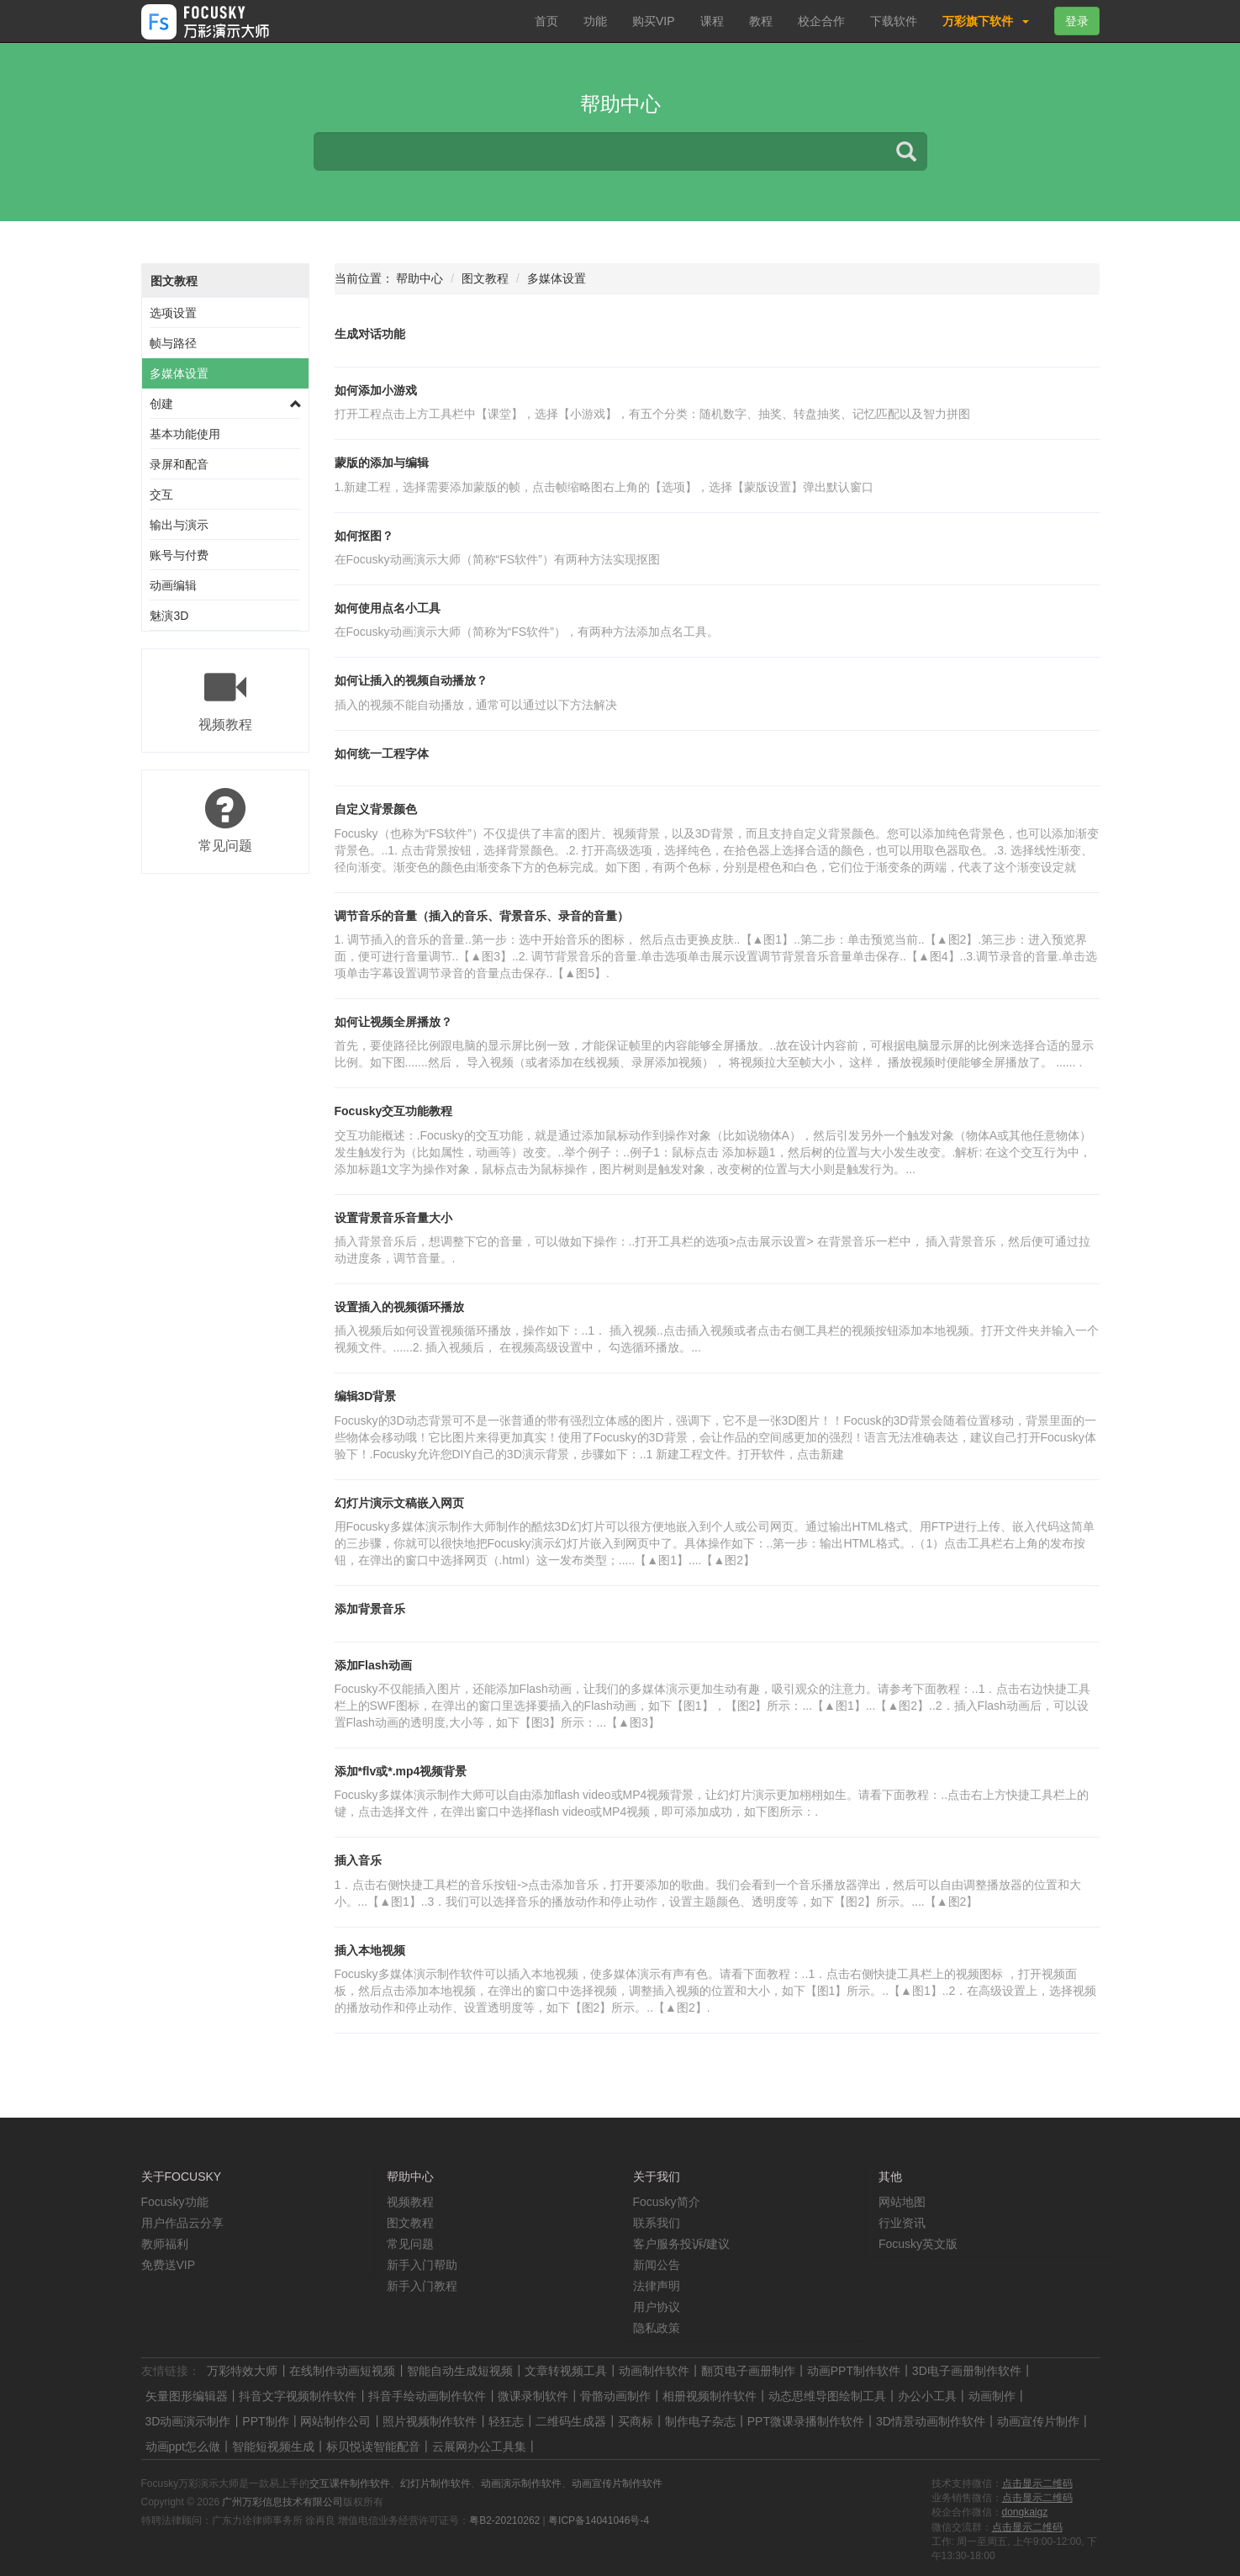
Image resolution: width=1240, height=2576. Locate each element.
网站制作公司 (335, 2421)
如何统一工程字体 (382, 753)
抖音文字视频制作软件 (297, 2396)
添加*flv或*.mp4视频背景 (401, 1771)
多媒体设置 (179, 373)
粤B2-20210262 (504, 2520)
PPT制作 (265, 2421)
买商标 (635, 2421)
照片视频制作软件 (430, 2421)
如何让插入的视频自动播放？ (411, 680)
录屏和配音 (179, 464)
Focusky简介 (666, 2201)
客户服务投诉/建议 (682, 2244)
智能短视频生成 (273, 2446)
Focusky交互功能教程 (394, 1111)
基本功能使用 (185, 434)
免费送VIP (168, 2265)
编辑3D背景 (366, 1396)
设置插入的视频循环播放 (399, 1307)
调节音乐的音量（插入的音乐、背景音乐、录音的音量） (482, 916)
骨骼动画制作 (615, 2396)
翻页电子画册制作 (748, 2371)
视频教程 (410, 2201)
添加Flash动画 (374, 1665)
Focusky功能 (174, 2201)
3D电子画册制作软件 (966, 2371)
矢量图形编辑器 (186, 2396)
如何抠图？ (364, 535)
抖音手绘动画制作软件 (427, 2396)
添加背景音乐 (370, 1609)
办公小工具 (927, 2396)
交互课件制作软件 (349, 2483)
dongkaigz (1025, 2512)
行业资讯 (902, 2223)
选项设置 (173, 313)
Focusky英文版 (918, 2244)
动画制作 (992, 2396)
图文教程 (174, 281)
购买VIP (653, 21)
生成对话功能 (370, 334)
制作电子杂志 (700, 2421)
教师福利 (164, 2244)
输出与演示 (179, 525)
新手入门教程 (422, 2286)
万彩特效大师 (242, 2371)
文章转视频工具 (566, 2371)
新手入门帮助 (422, 2265)
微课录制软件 (533, 2396)
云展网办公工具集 (479, 2446)
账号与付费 (179, 555)
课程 (712, 21)
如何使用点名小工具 (388, 608)
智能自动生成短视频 (460, 2371)
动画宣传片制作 (1038, 2421)
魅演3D (169, 615)
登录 (1077, 21)
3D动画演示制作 (188, 2421)
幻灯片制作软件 (435, 2483)
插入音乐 (358, 1860)
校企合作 (821, 21)
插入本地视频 (370, 1950)
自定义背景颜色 (376, 809)
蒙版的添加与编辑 (382, 462)
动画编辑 (173, 585)
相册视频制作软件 (709, 2396)
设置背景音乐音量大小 (393, 1218)
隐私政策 (656, 2328)
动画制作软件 (654, 2371)
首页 (546, 21)
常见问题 (410, 2244)
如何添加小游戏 (376, 390)
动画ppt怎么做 (182, 2446)
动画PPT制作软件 (853, 2371)
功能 (595, 21)
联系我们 (656, 2223)
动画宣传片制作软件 (617, 2483)
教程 (761, 21)
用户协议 (656, 2307)
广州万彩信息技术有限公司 (282, 2502)
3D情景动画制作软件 (930, 2421)
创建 (161, 403)
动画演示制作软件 (521, 2483)
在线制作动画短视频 (342, 2371)
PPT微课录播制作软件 (805, 2421)
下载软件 (893, 21)
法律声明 (656, 2286)
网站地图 (902, 2201)
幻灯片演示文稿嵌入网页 (399, 1503)
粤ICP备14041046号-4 (598, 2520)
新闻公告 (656, 2265)
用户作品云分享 (182, 2223)
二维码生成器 (571, 2421)
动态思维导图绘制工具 (827, 2396)
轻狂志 (506, 2421)
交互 (161, 494)
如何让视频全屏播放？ (393, 1022)
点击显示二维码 (1037, 2483)
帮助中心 (419, 278)
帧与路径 (173, 343)
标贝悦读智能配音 (373, 2446)
